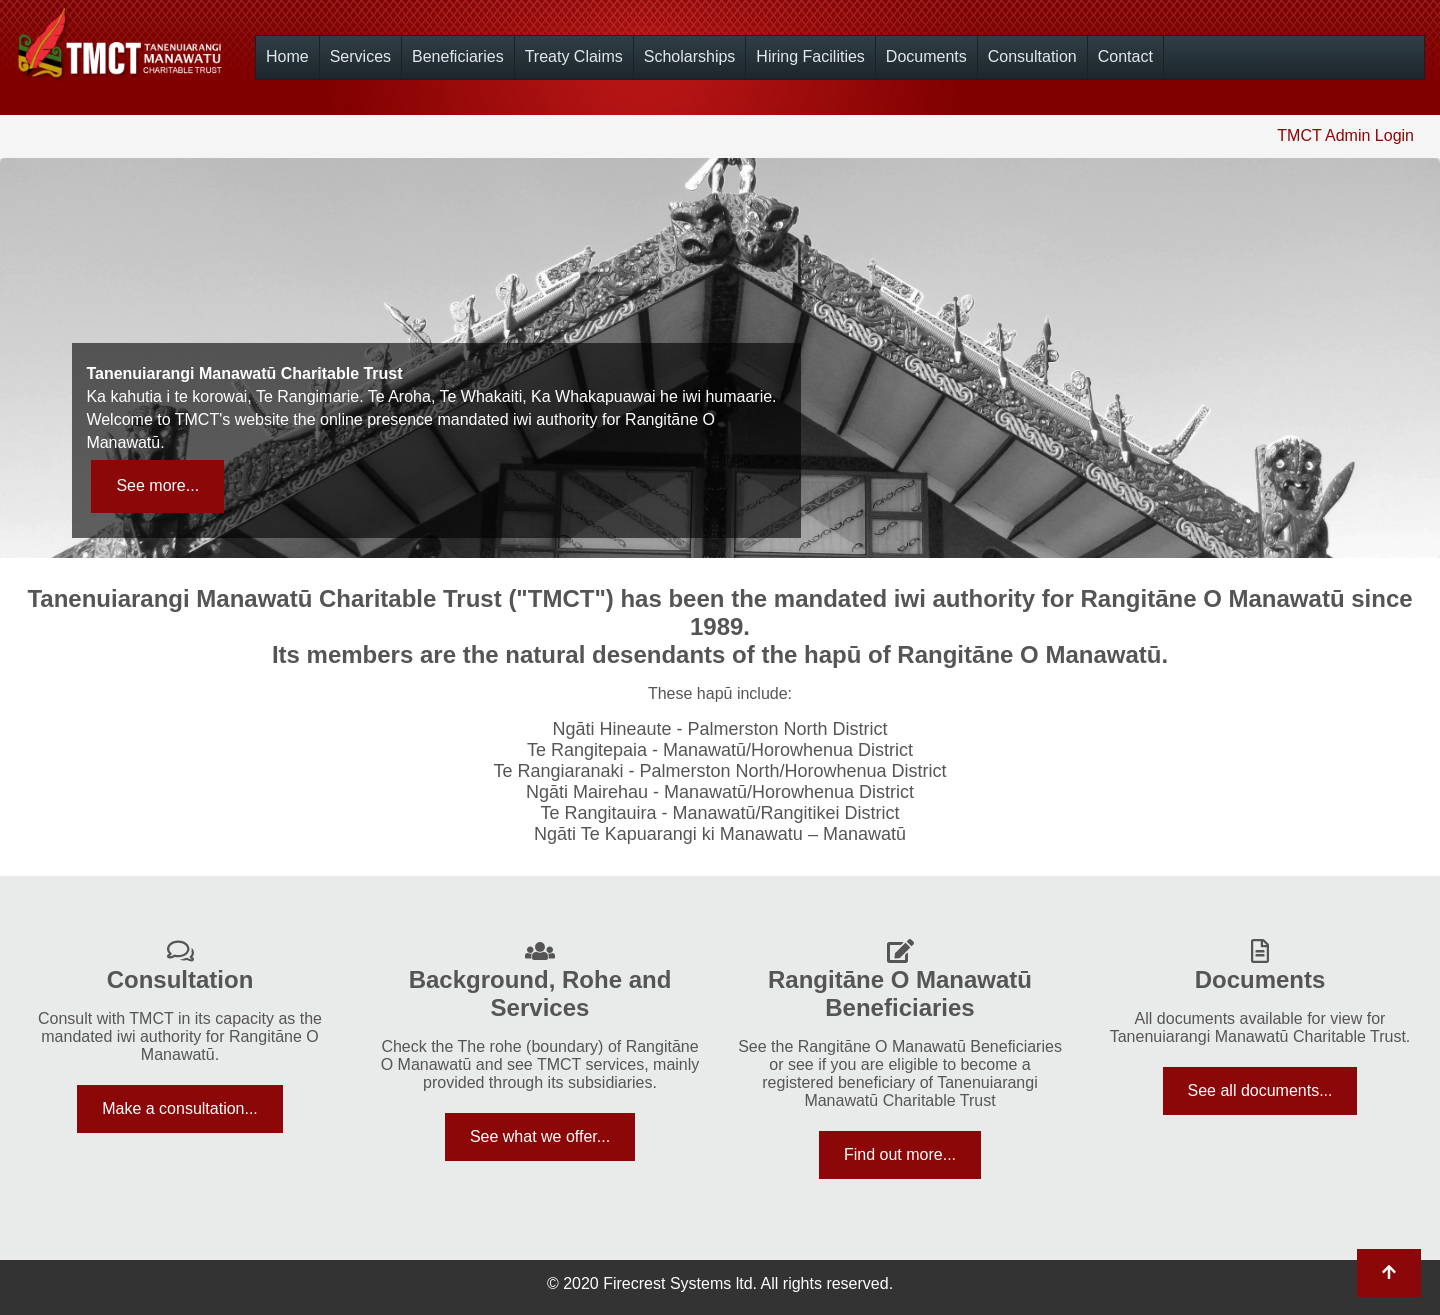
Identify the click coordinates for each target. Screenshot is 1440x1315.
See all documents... (1260, 1090)
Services (360, 56)
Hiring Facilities (810, 56)
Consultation (1032, 56)
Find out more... (900, 1154)
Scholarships (690, 56)
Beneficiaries (458, 56)
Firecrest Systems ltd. (680, 1283)
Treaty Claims (574, 56)
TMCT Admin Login (1345, 135)
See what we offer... (540, 1136)
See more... (157, 485)
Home (287, 56)
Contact (1125, 56)
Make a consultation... (180, 1108)
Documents (926, 56)
